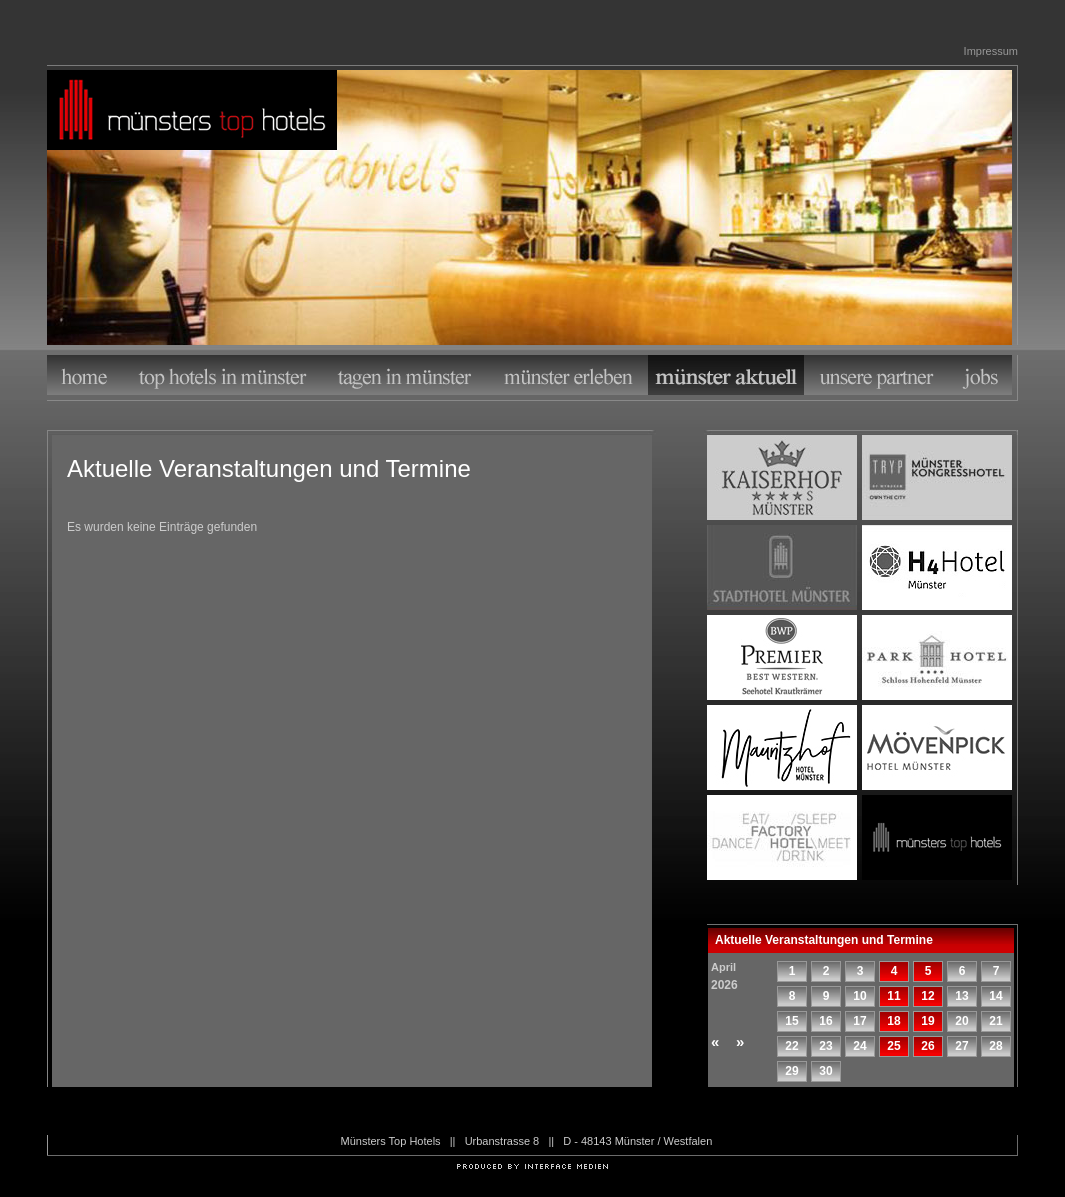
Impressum (991, 51)
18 (893, 1021)
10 (859, 996)
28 (995, 1046)
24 (859, 1046)
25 (893, 1046)
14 (995, 996)
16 (825, 1021)
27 (961, 1046)
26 (927, 1046)
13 (961, 996)
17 (859, 1021)
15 (791, 1021)
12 (927, 996)
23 (825, 1046)
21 (995, 1021)
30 (825, 1071)
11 (893, 996)
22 (791, 1046)
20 (961, 1021)
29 (791, 1071)
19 (927, 1021)
